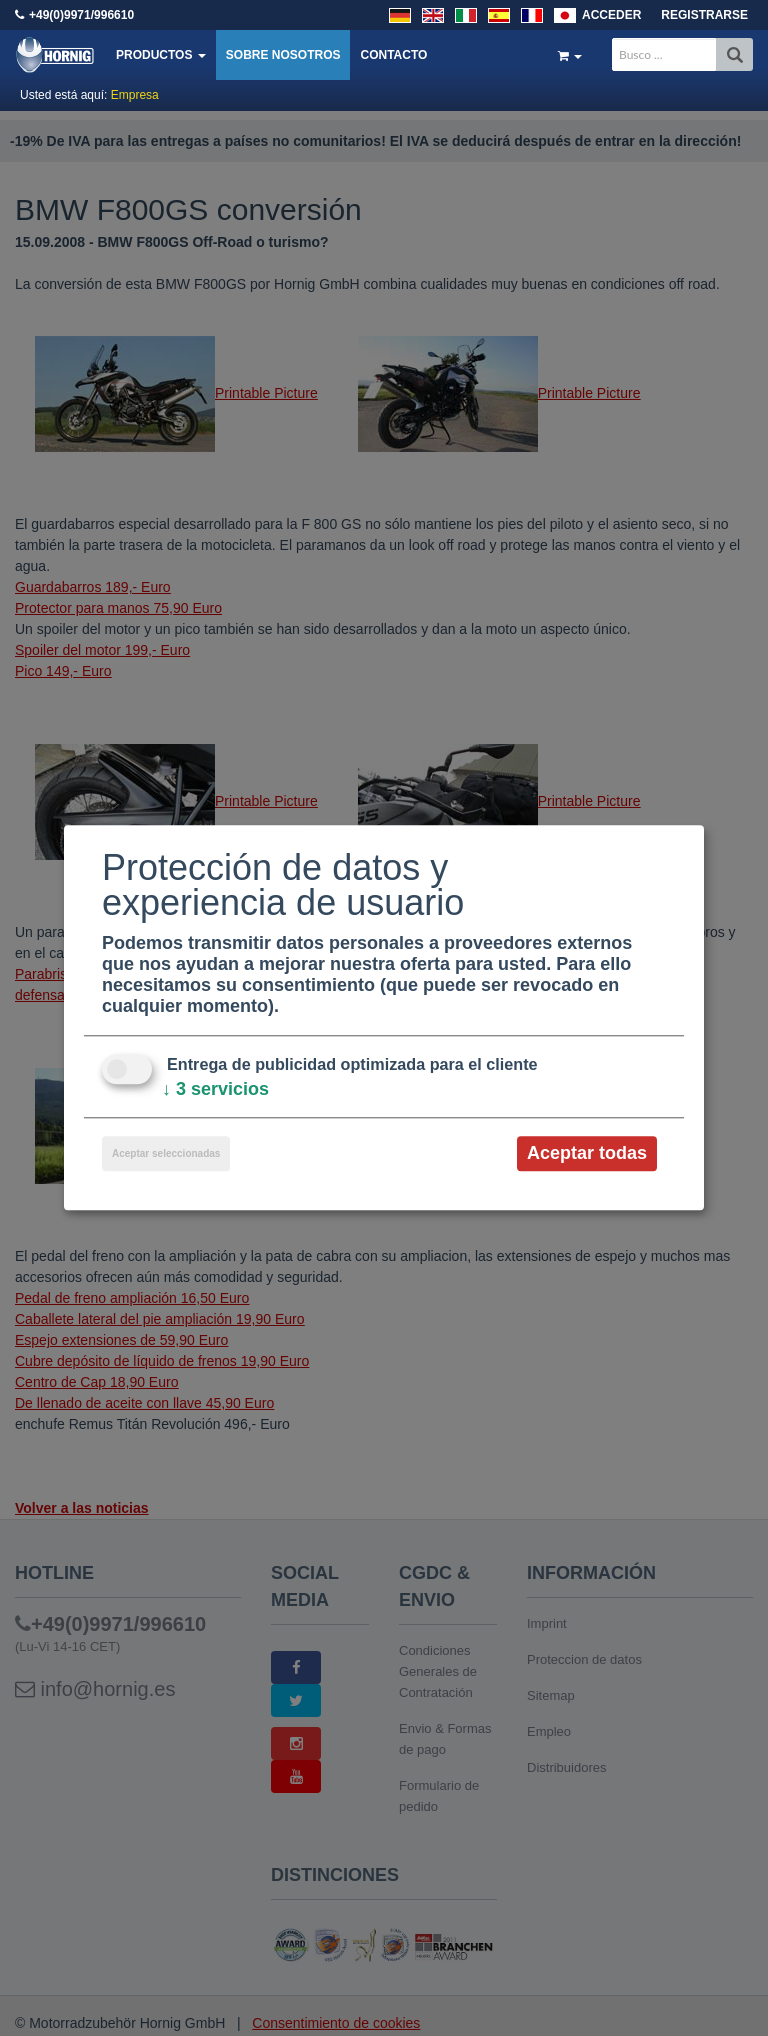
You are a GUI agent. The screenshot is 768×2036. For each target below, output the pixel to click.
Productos (161, 55)
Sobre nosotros (283, 55)
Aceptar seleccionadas (166, 1153)
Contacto (393, 55)
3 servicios (215, 1089)
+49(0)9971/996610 (81, 15)
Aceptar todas (587, 1153)
